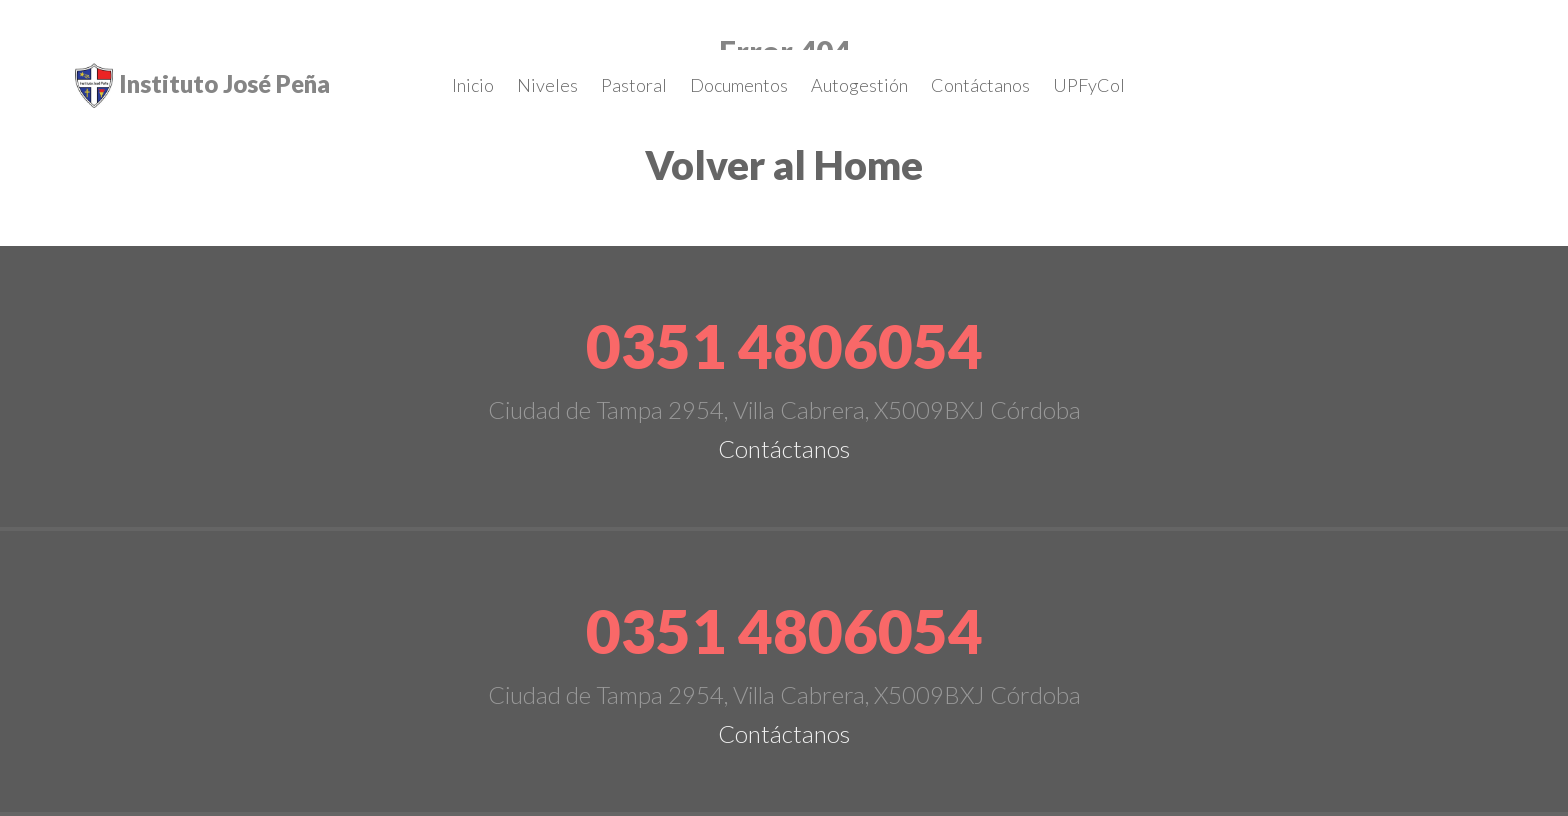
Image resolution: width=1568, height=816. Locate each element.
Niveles (547, 85)
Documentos (739, 85)
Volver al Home (784, 165)
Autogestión (859, 85)
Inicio (473, 85)
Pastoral (634, 85)
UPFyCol (1089, 85)
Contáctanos (980, 85)
